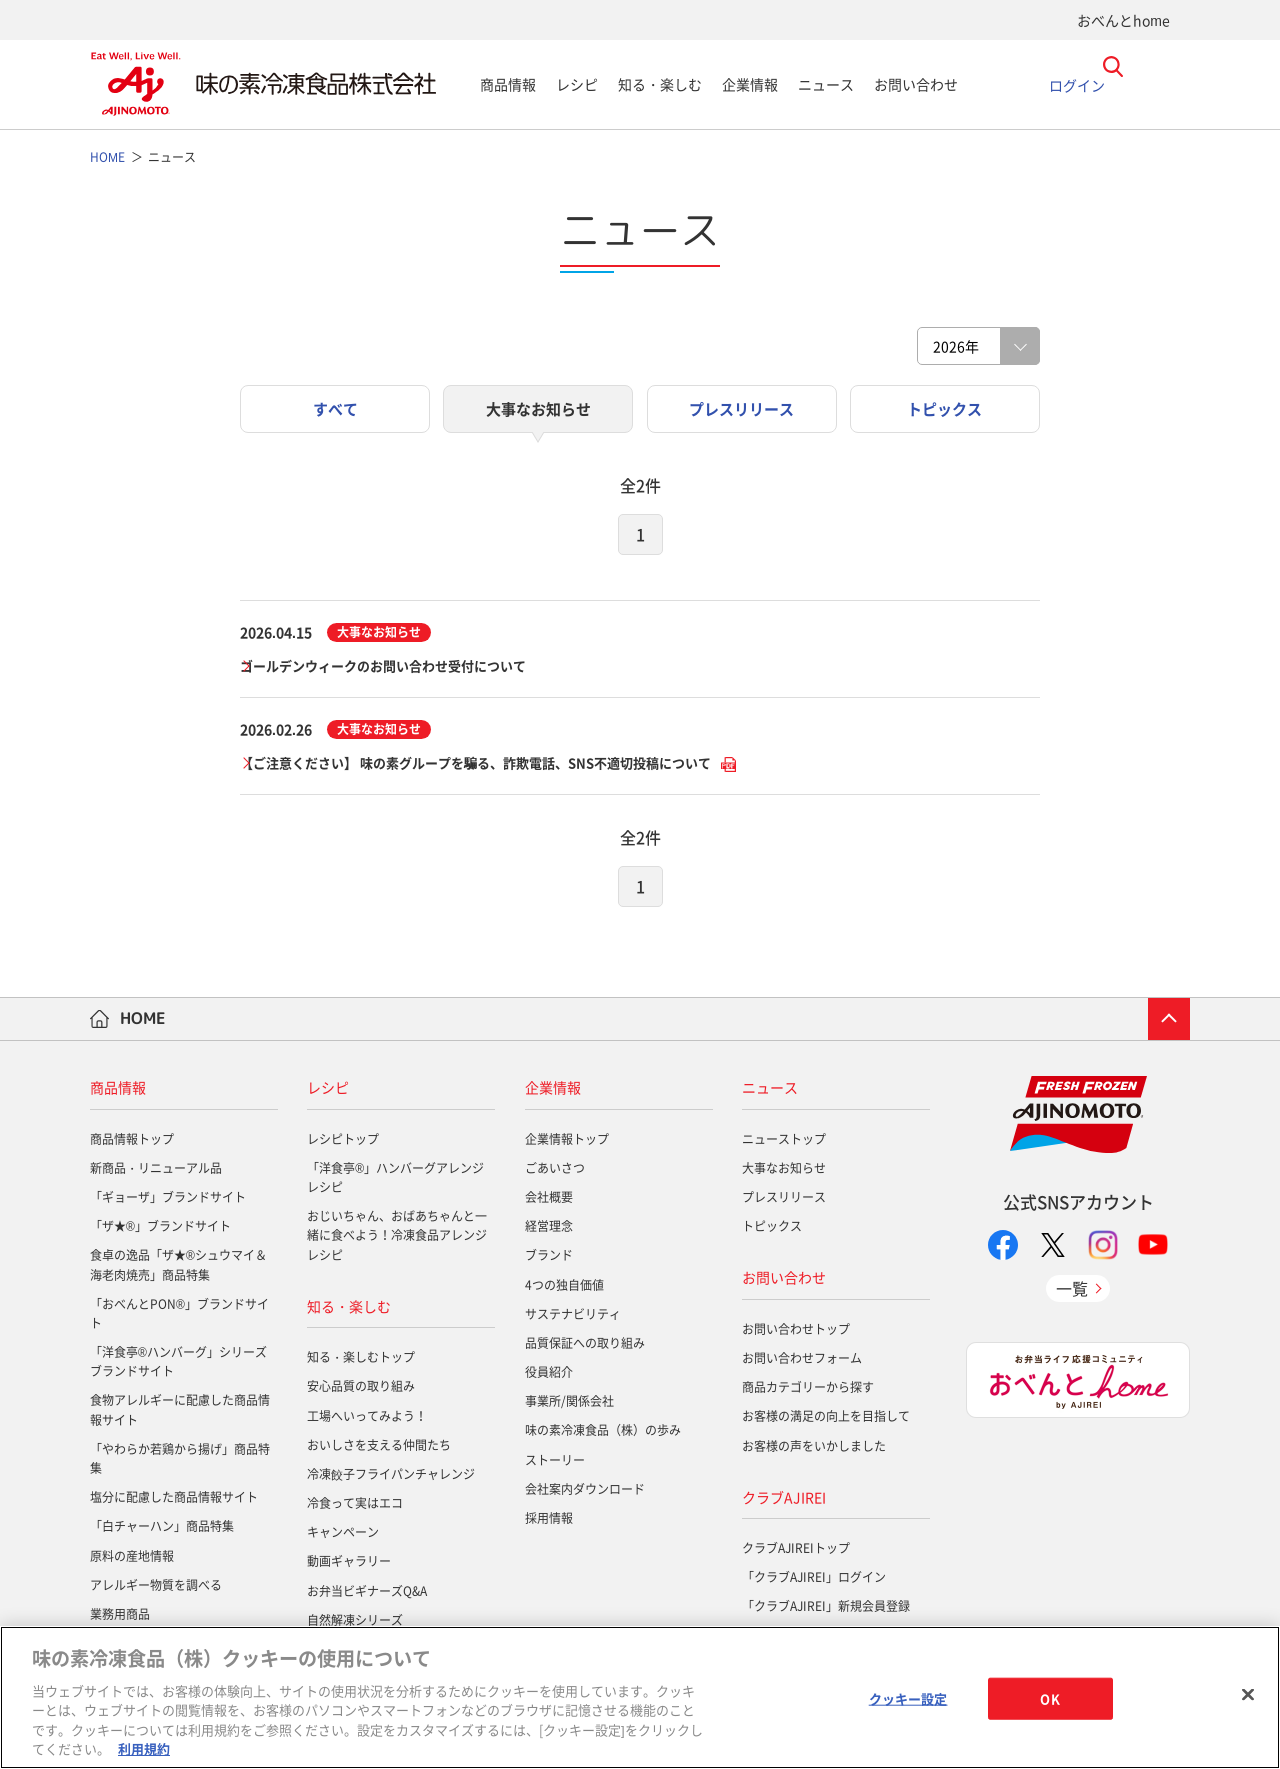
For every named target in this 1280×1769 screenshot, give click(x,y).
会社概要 (549, 1201)
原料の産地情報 (132, 1559)
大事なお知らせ (784, 1171)
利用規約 (144, 1748)
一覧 (1072, 1291)
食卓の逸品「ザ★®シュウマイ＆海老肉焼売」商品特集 (178, 1268)
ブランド (549, 1259)
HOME (143, 1022)
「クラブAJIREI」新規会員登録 (826, 1610)
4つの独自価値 (564, 1288)
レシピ (577, 84)
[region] (640, 1697)
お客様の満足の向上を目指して (826, 1420)
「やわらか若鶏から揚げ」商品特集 (180, 1461)
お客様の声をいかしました (814, 1449)
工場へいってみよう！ (367, 1419)
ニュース (826, 84)
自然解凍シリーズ (355, 1623)
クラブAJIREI (784, 1500)
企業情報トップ (567, 1142)
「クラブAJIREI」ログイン (814, 1581)
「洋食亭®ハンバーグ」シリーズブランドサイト (178, 1365)
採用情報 (549, 1522)
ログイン (1077, 84)
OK (1049, 1698)
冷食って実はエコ (355, 1507)
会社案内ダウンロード (585, 1492)
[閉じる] (1248, 1695)
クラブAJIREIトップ (796, 1552)
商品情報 (508, 84)
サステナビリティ (573, 1317)
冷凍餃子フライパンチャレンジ (391, 1477)
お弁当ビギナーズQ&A (367, 1594)
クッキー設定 (908, 1698)
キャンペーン (343, 1536)
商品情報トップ (132, 1142)
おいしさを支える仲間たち (379, 1448)
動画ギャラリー (349, 1565)
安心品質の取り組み (361, 1390)
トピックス (772, 1230)
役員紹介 (549, 1376)
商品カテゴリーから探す (808, 1391)
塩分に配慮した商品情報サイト (174, 1501)
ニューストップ (784, 1142)
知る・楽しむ (660, 84)
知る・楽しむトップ (361, 1361)
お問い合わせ (916, 84)
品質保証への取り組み (585, 1347)
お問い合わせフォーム (802, 1362)
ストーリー (555, 1463)
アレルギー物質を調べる (156, 1588)
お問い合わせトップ (796, 1332)
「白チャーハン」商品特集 (162, 1530)
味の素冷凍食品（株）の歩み (603, 1434)
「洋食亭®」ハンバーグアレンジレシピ (395, 1180)
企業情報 (750, 84)
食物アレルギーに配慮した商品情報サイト (180, 1413)
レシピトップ (343, 1142)
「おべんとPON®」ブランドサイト (179, 1316)
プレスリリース (784, 1201)
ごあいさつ (555, 1171)
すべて (335, 409)
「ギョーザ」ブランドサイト (168, 1201)
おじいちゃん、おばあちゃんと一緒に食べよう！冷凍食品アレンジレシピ (397, 1239)
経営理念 (549, 1230)
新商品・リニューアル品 (156, 1171)
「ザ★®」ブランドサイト (160, 1230)
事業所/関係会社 (569, 1405)
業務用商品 (120, 1618)
